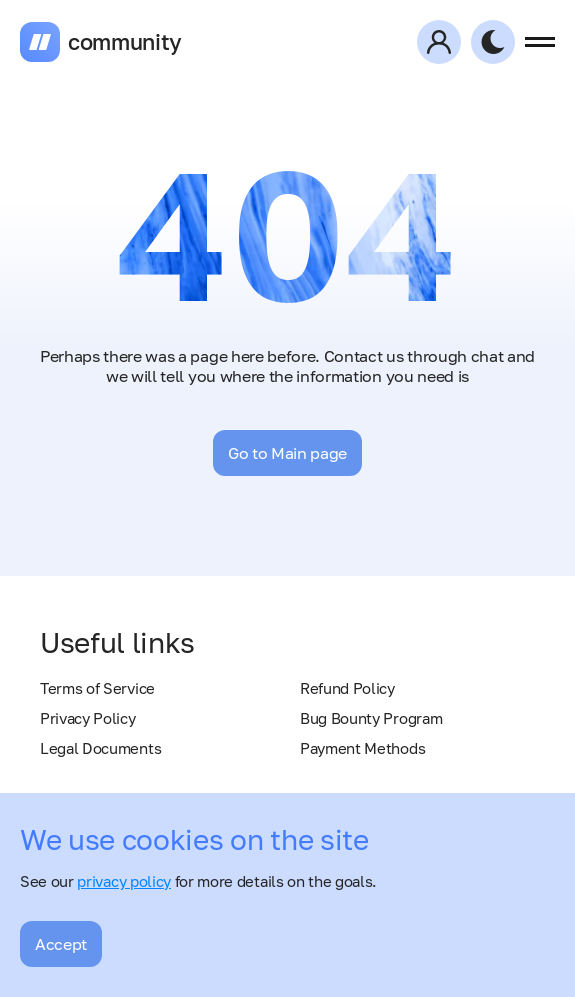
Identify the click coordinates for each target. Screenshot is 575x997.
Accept (61, 944)
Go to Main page (287, 453)
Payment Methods (362, 748)
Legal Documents (100, 748)
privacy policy (124, 881)
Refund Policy (347, 688)
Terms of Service (97, 688)
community (125, 42)
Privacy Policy (88, 718)
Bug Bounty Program (371, 718)
